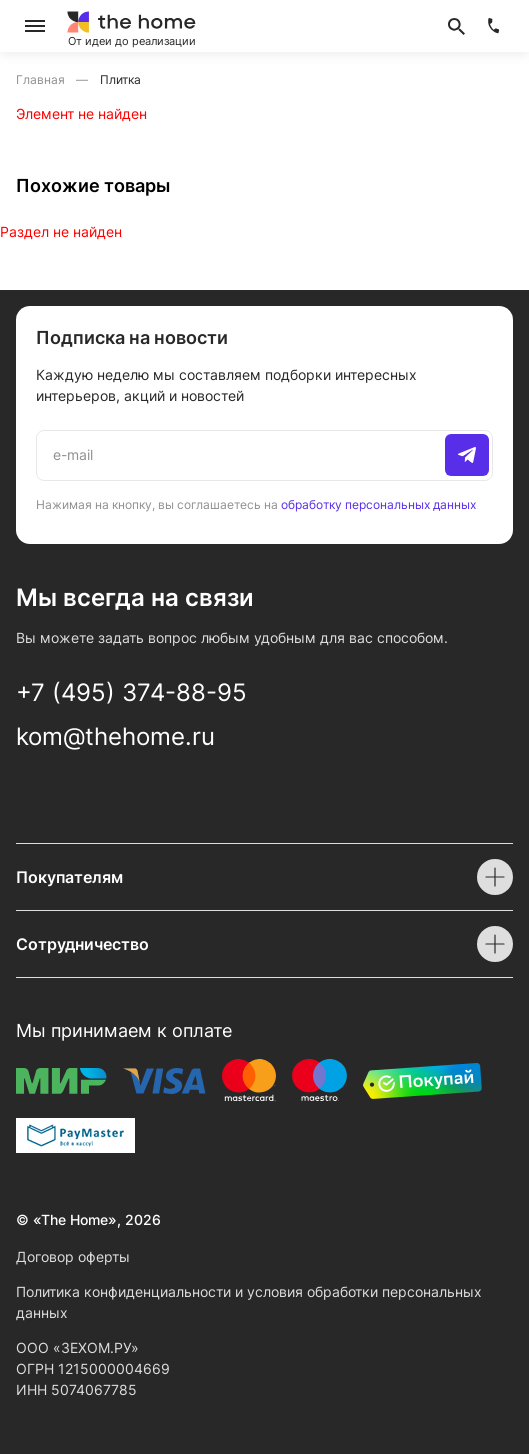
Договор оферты (73, 1256)
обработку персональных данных (378, 504)
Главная (42, 79)
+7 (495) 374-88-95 (131, 692)
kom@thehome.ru (115, 736)
